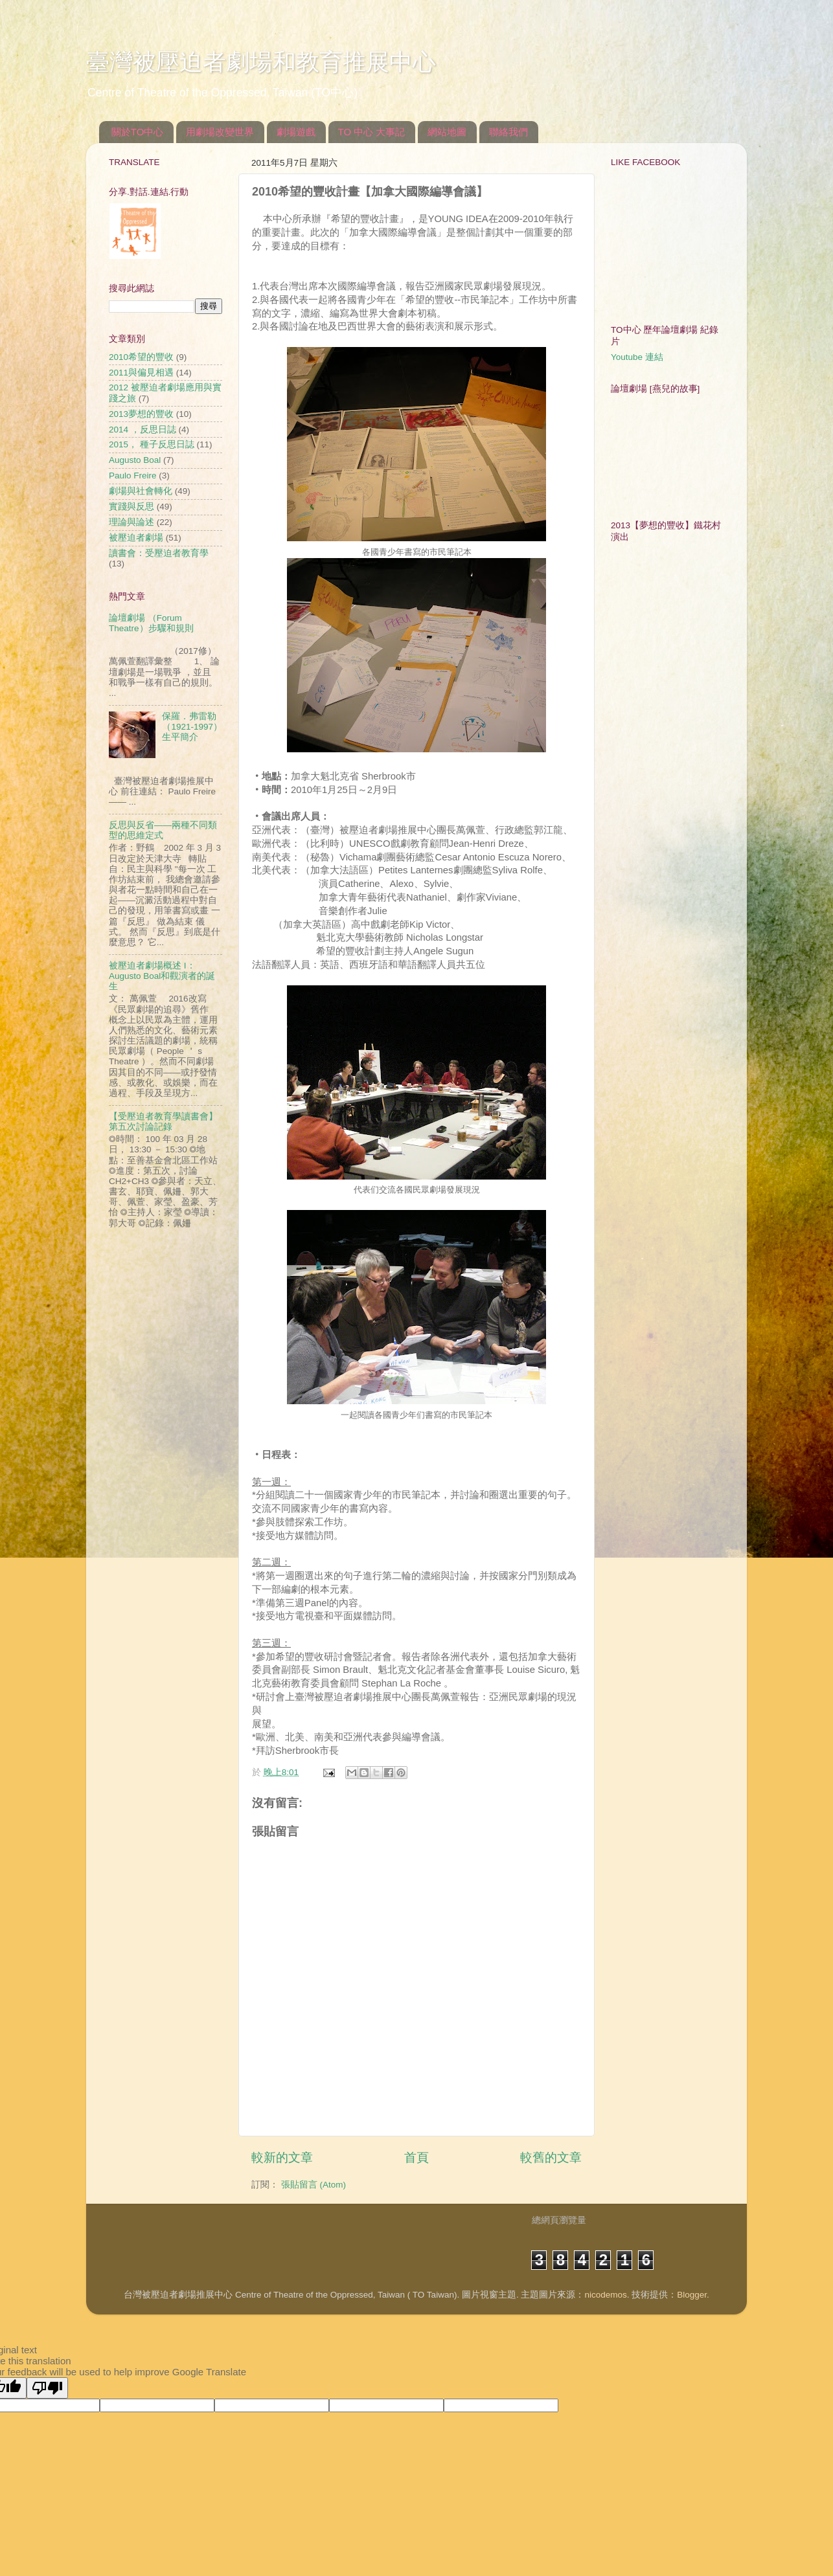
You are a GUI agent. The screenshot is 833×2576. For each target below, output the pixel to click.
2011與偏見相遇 (141, 372)
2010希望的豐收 (141, 357)
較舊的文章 (551, 2157)
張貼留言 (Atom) (313, 2185)
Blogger (692, 2295)
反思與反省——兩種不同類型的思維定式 (163, 830)
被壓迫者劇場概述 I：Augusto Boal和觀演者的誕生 (162, 976)
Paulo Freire (133, 475)
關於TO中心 (137, 131)
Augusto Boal (135, 460)
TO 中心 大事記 (371, 131)
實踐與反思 (131, 506)
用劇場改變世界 (220, 131)
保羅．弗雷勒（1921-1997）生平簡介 (192, 726)
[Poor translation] (47, 2388)
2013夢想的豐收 (141, 414)
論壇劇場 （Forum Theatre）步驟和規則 (151, 623)
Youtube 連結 (637, 357)
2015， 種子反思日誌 (151, 444)
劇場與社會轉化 (140, 491)
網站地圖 (447, 131)
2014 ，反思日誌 (142, 429)
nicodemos (605, 2295)
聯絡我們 (508, 131)
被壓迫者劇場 (136, 538)
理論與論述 (131, 522)
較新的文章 (282, 2157)
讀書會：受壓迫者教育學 (159, 553)
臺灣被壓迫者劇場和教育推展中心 (261, 62)
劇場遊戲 (296, 131)
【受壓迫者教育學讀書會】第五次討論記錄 (163, 1122)
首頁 (416, 2157)
